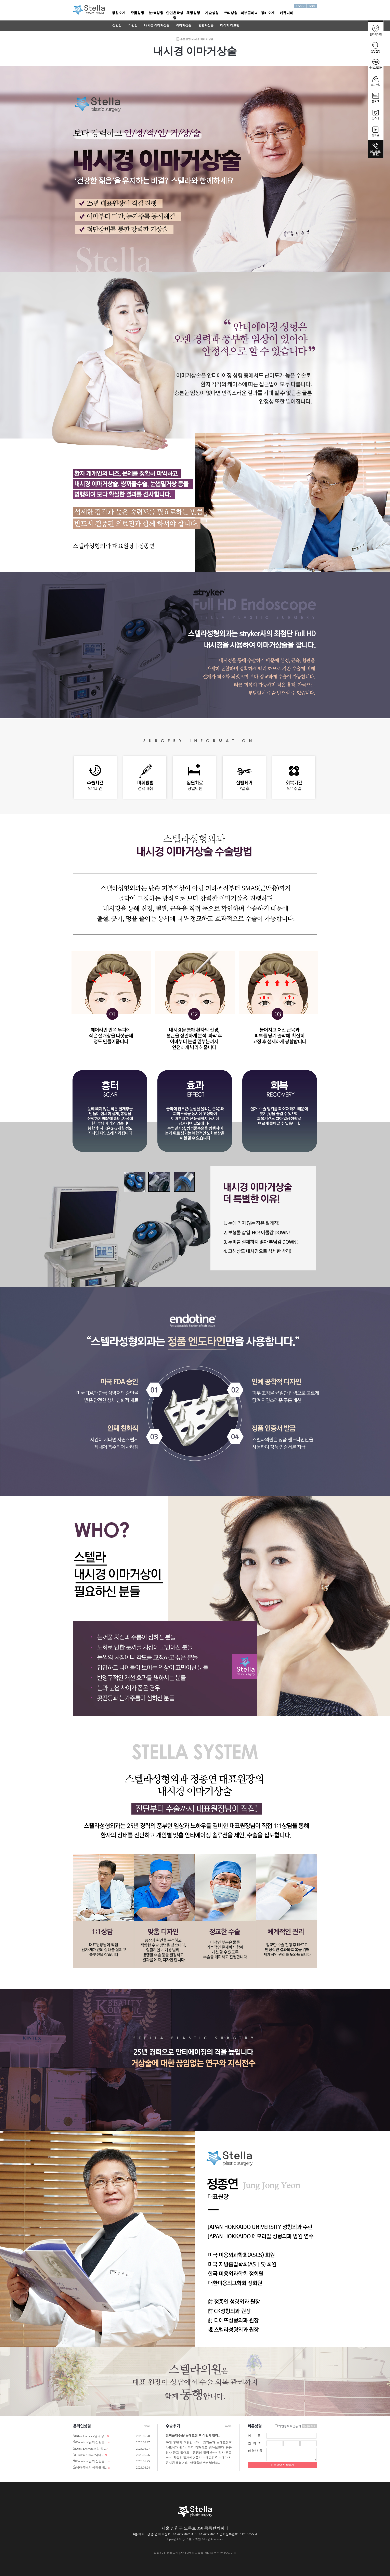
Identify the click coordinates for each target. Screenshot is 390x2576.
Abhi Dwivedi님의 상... (91, 2448)
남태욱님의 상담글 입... (91, 2467)
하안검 (133, 25)
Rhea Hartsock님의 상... (91, 2436)
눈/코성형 (155, 13)
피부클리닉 (249, 13)
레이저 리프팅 (229, 25)
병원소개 (119, 13)
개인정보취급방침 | (192, 2552)
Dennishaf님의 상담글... (91, 2442)
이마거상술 (183, 25)
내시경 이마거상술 (156, 25)
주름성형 (137, 13)
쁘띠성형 (230, 13)
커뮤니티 (286, 13)
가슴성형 (212, 13)
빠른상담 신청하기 (282, 2465)
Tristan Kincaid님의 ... (90, 2455)
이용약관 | (173, 2552)
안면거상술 (205, 25)
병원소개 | (160, 2552)
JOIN (312, 6)
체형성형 (193, 13)
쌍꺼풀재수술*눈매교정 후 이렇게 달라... (193, 2435)
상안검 (116, 25)
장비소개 (268, 13)
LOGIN (300, 6)
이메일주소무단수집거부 (220, 2552)
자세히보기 (309, 2426)
